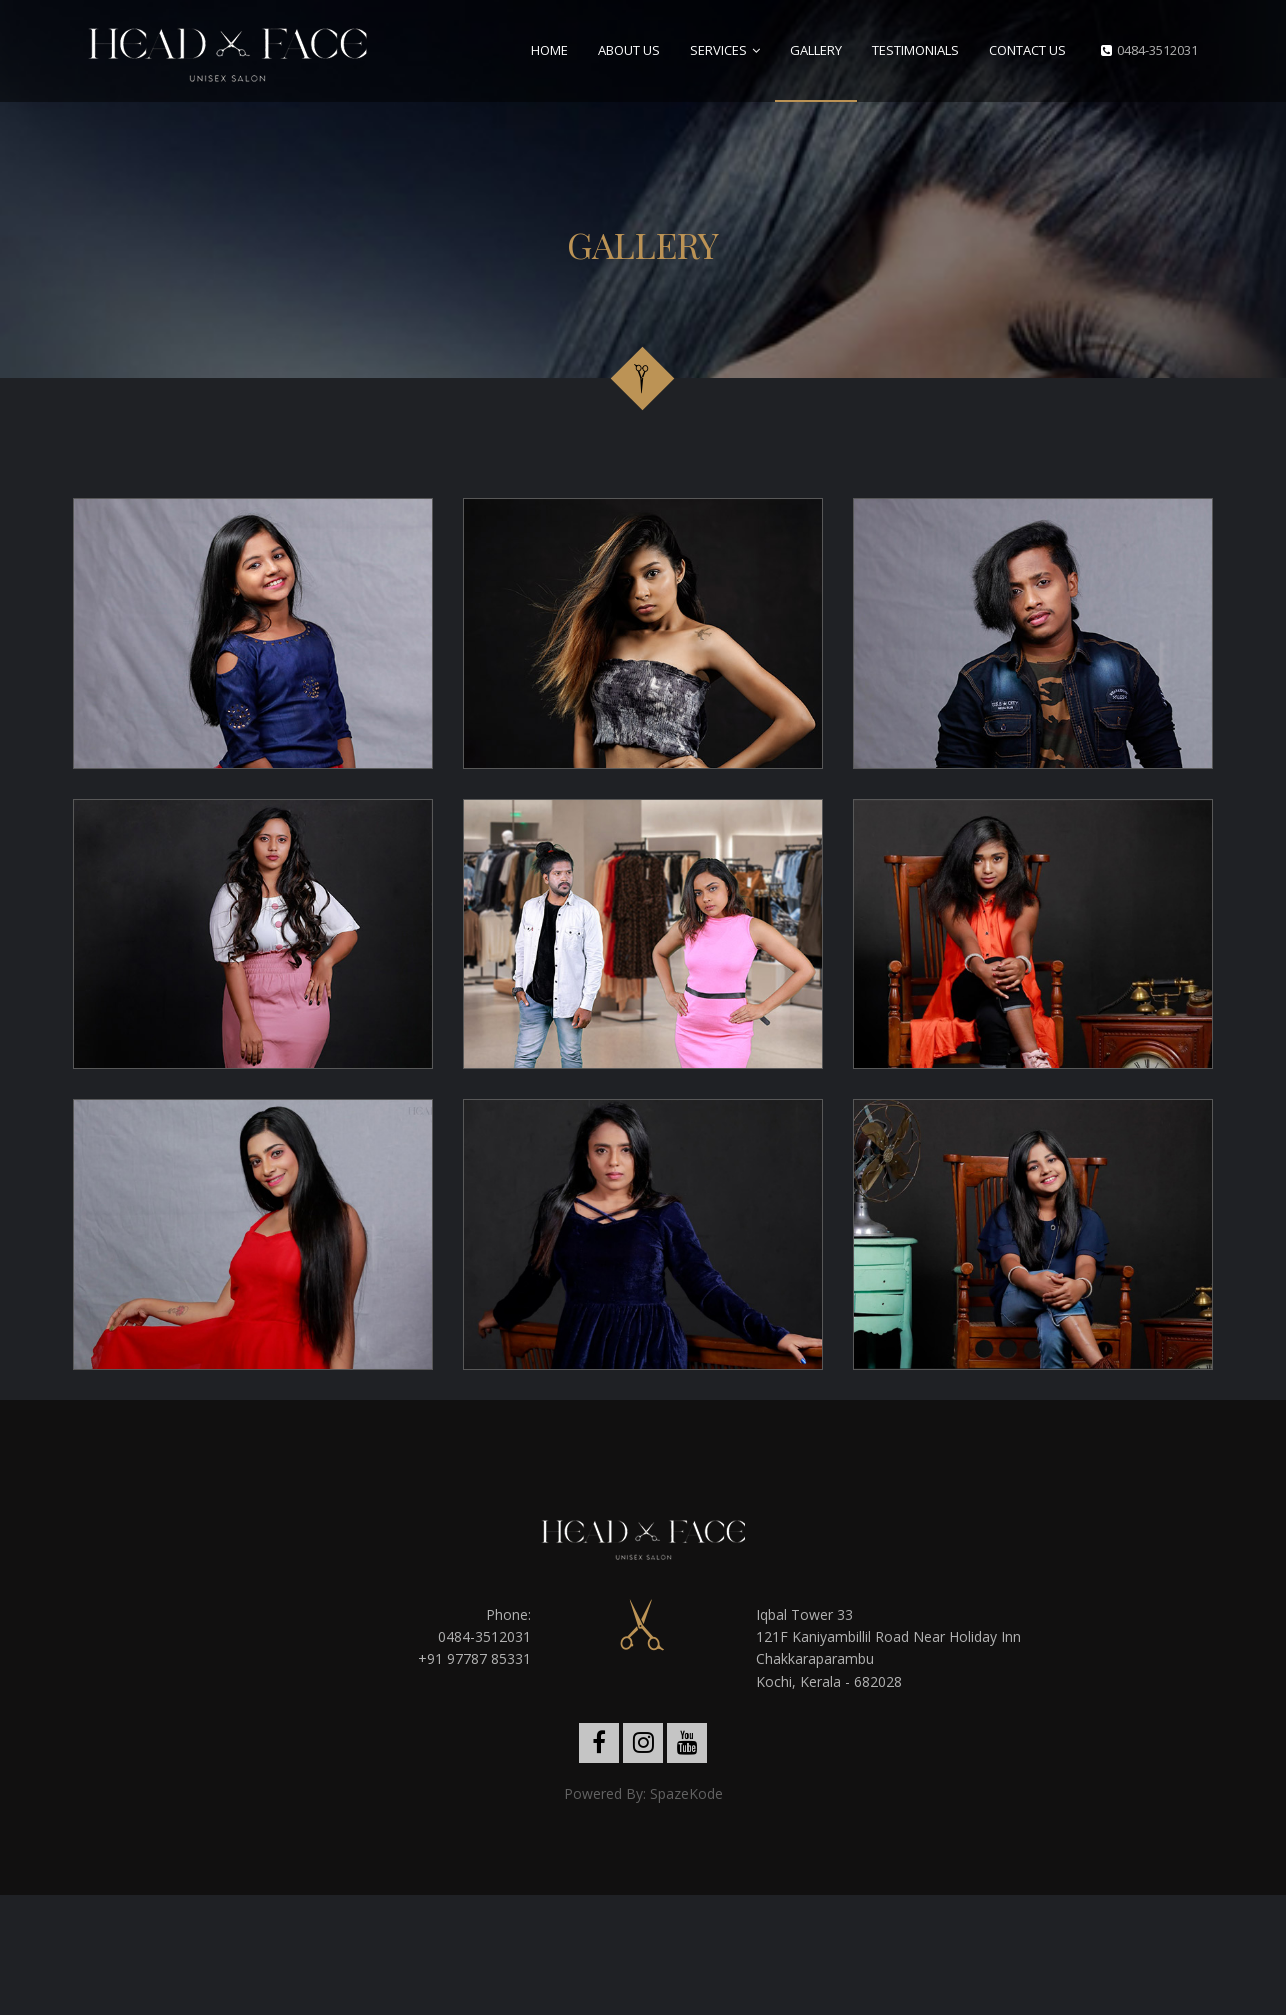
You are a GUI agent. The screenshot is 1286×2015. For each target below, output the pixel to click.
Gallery (816, 50)
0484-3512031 (1157, 50)
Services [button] (718, 50)
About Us (629, 50)
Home (549, 50)
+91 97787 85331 (474, 1658)
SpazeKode (686, 1793)
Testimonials (915, 50)
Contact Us (1027, 50)
